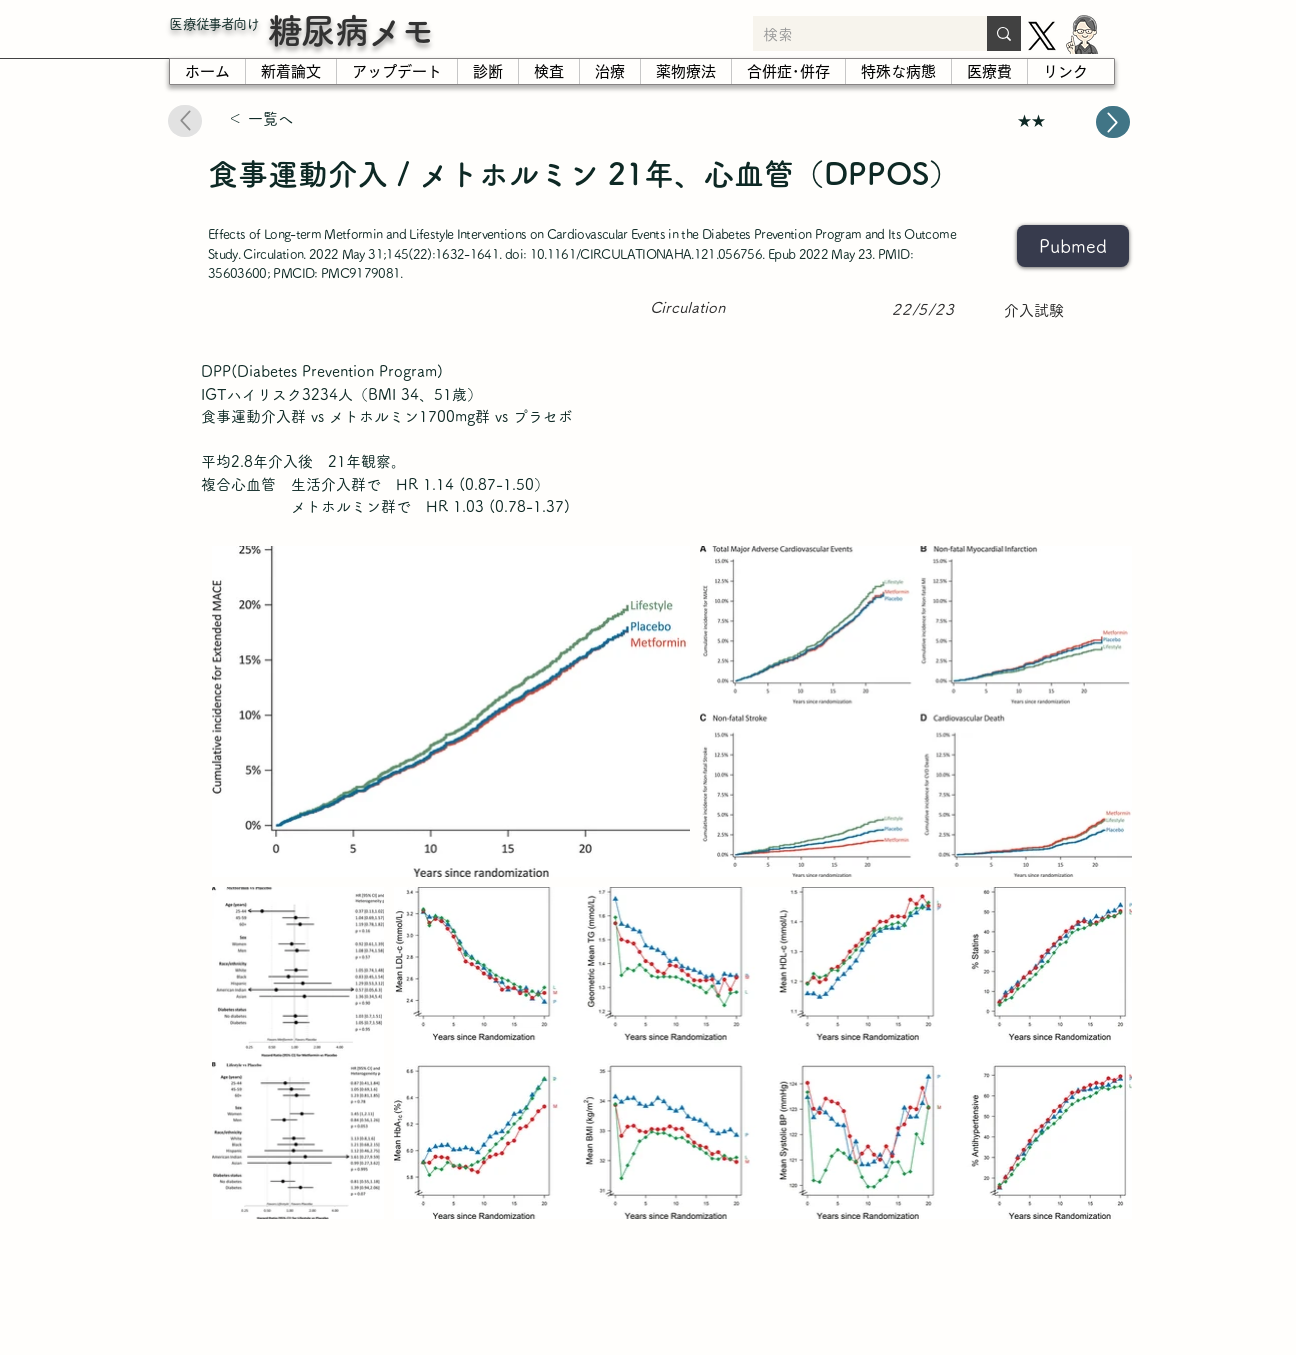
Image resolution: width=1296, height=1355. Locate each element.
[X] (1042, 36)
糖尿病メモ (351, 30)
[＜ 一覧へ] (299, 119)
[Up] (1113, 122)
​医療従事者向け (214, 24)
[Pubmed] (1073, 246)
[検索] (854, 35)
